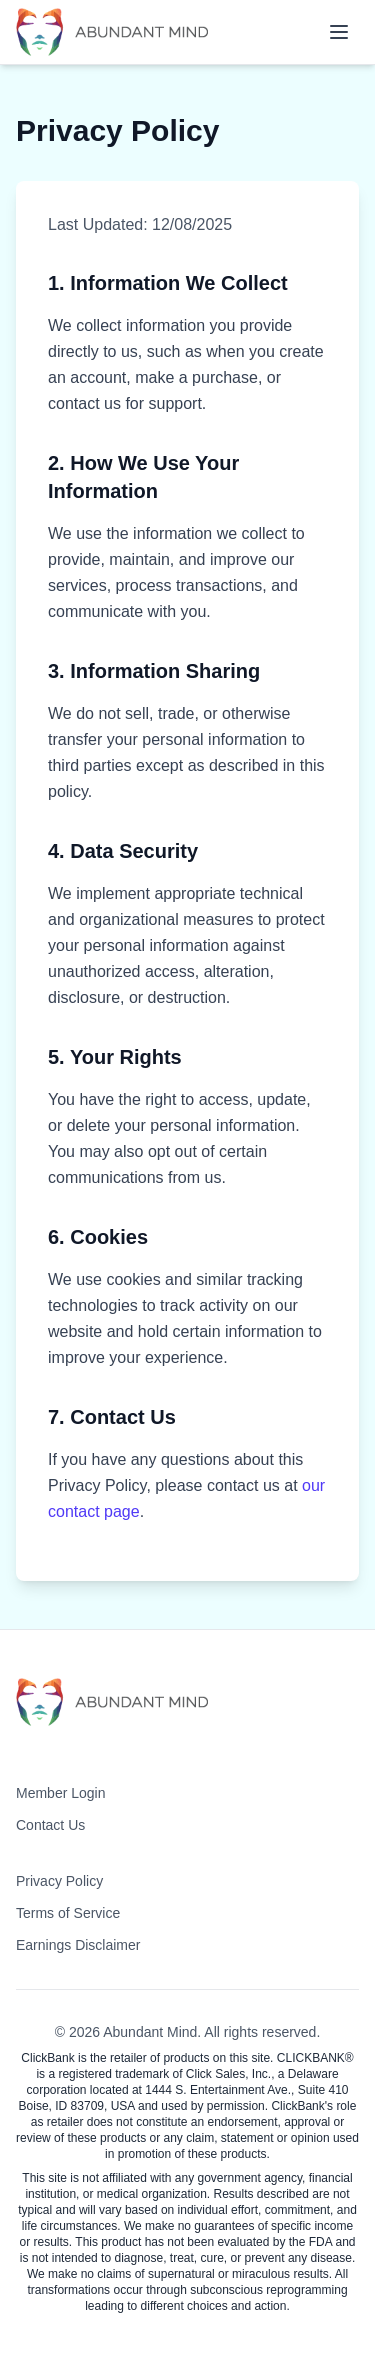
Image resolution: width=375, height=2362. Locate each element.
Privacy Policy (59, 1881)
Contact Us (50, 1825)
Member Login (61, 1793)
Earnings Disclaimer (78, 1945)
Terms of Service (68, 1913)
